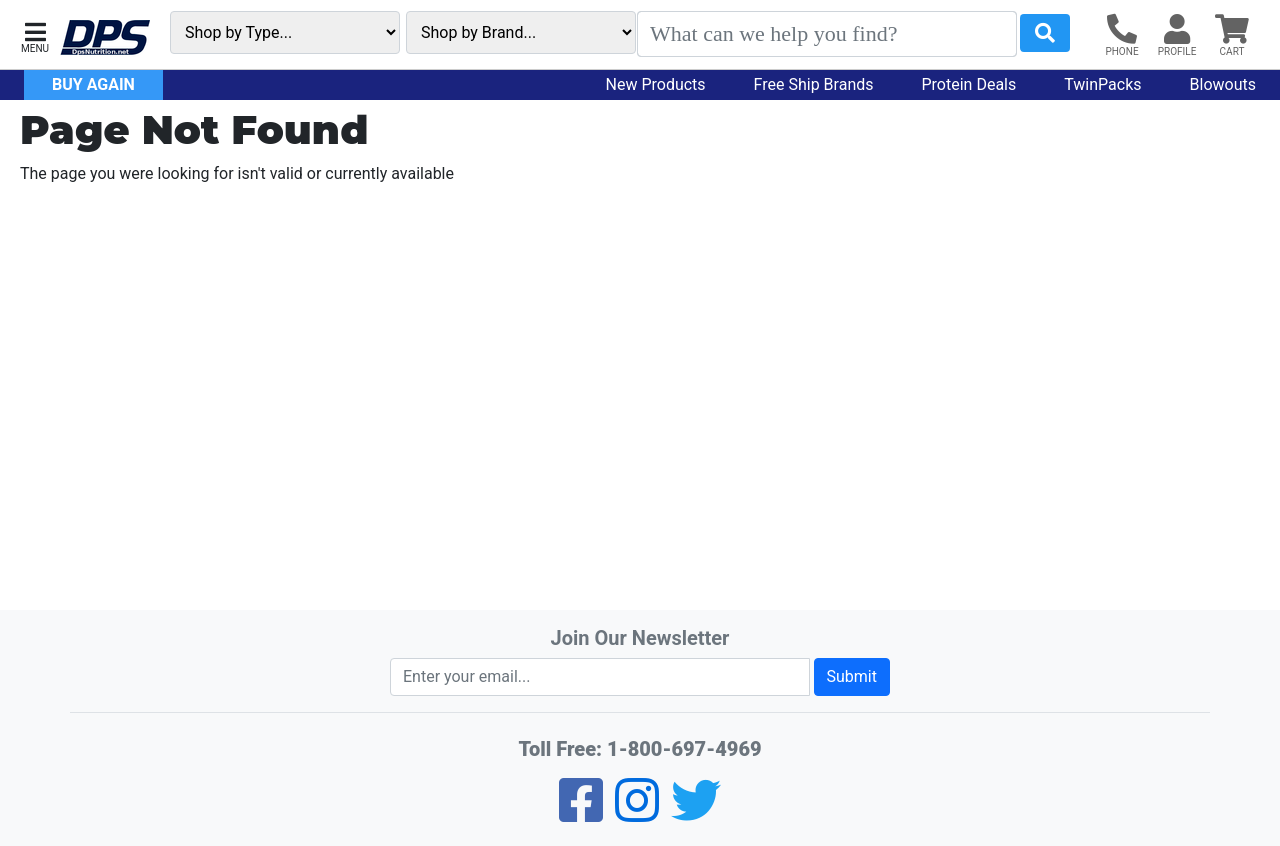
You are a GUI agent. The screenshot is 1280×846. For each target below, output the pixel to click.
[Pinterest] (637, 813)
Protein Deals (969, 84)
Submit (852, 676)
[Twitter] (696, 813)
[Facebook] (581, 813)
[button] (35, 35)
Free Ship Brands (814, 84)
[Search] (827, 34)
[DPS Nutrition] (105, 38)
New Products (656, 84)
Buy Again (93, 84)
